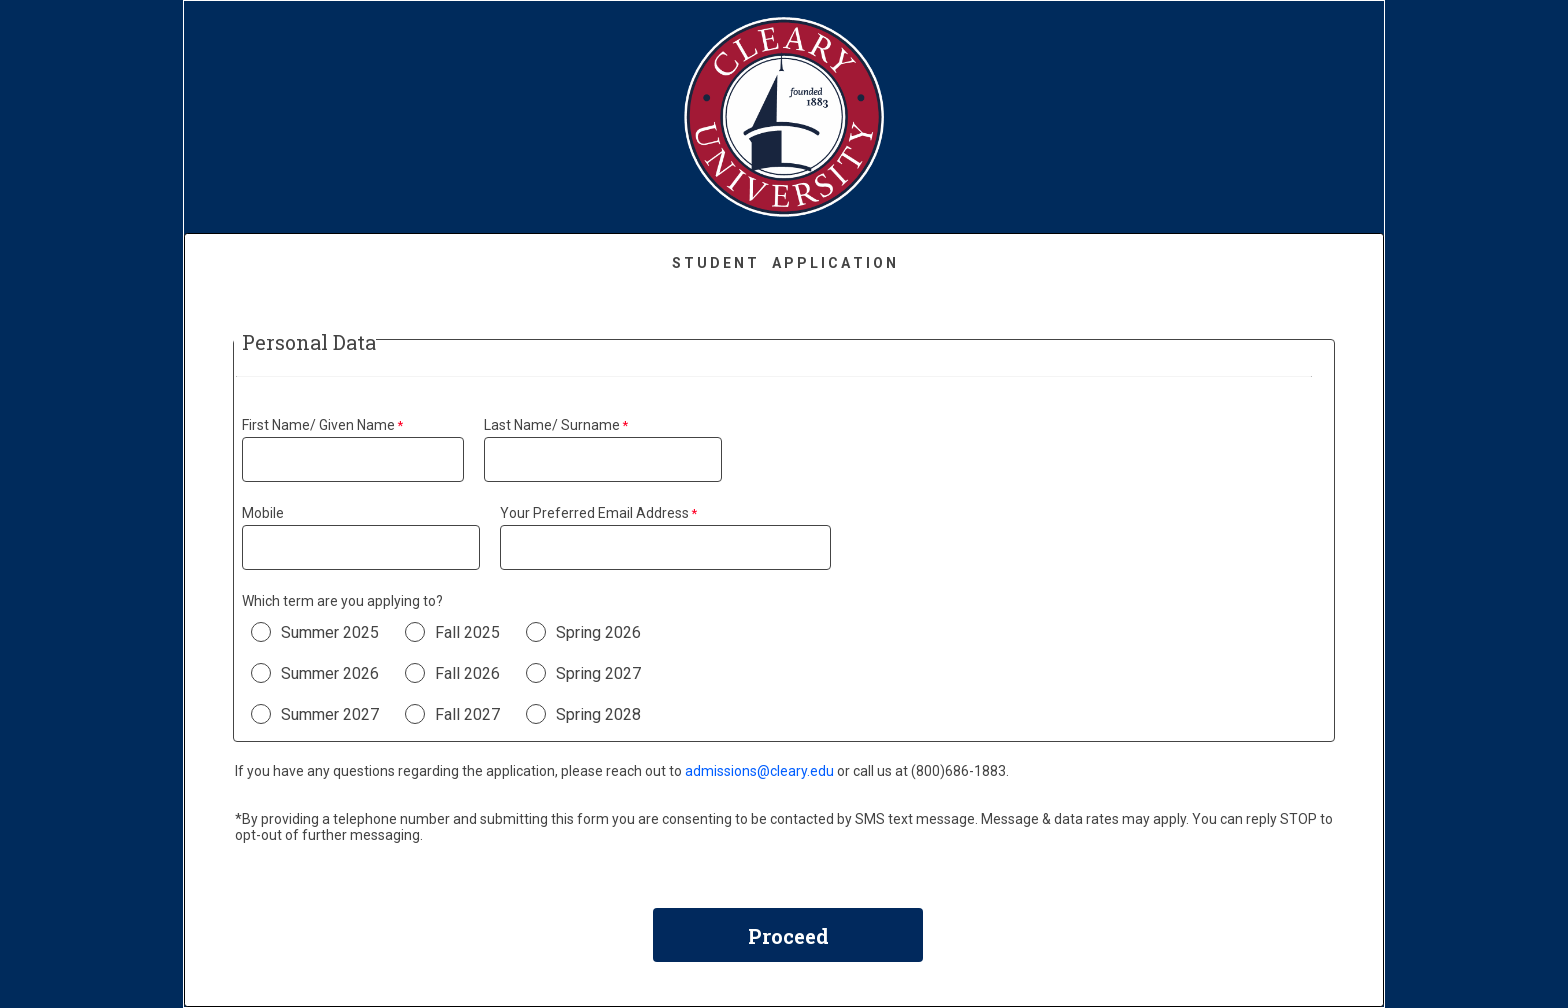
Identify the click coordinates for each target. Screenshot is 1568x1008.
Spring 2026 (598, 632)
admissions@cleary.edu (759, 771)
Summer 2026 (330, 673)
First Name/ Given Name (318, 425)
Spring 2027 (598, 673)
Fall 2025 (467, 632)
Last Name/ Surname (552, 425)
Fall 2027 (467, 714)
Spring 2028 (598, 714)
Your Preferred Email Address (594, 513)
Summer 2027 (330, 714)
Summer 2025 (330, 632)
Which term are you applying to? (342, 601)
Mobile (263, 513)
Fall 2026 (467, 673)
